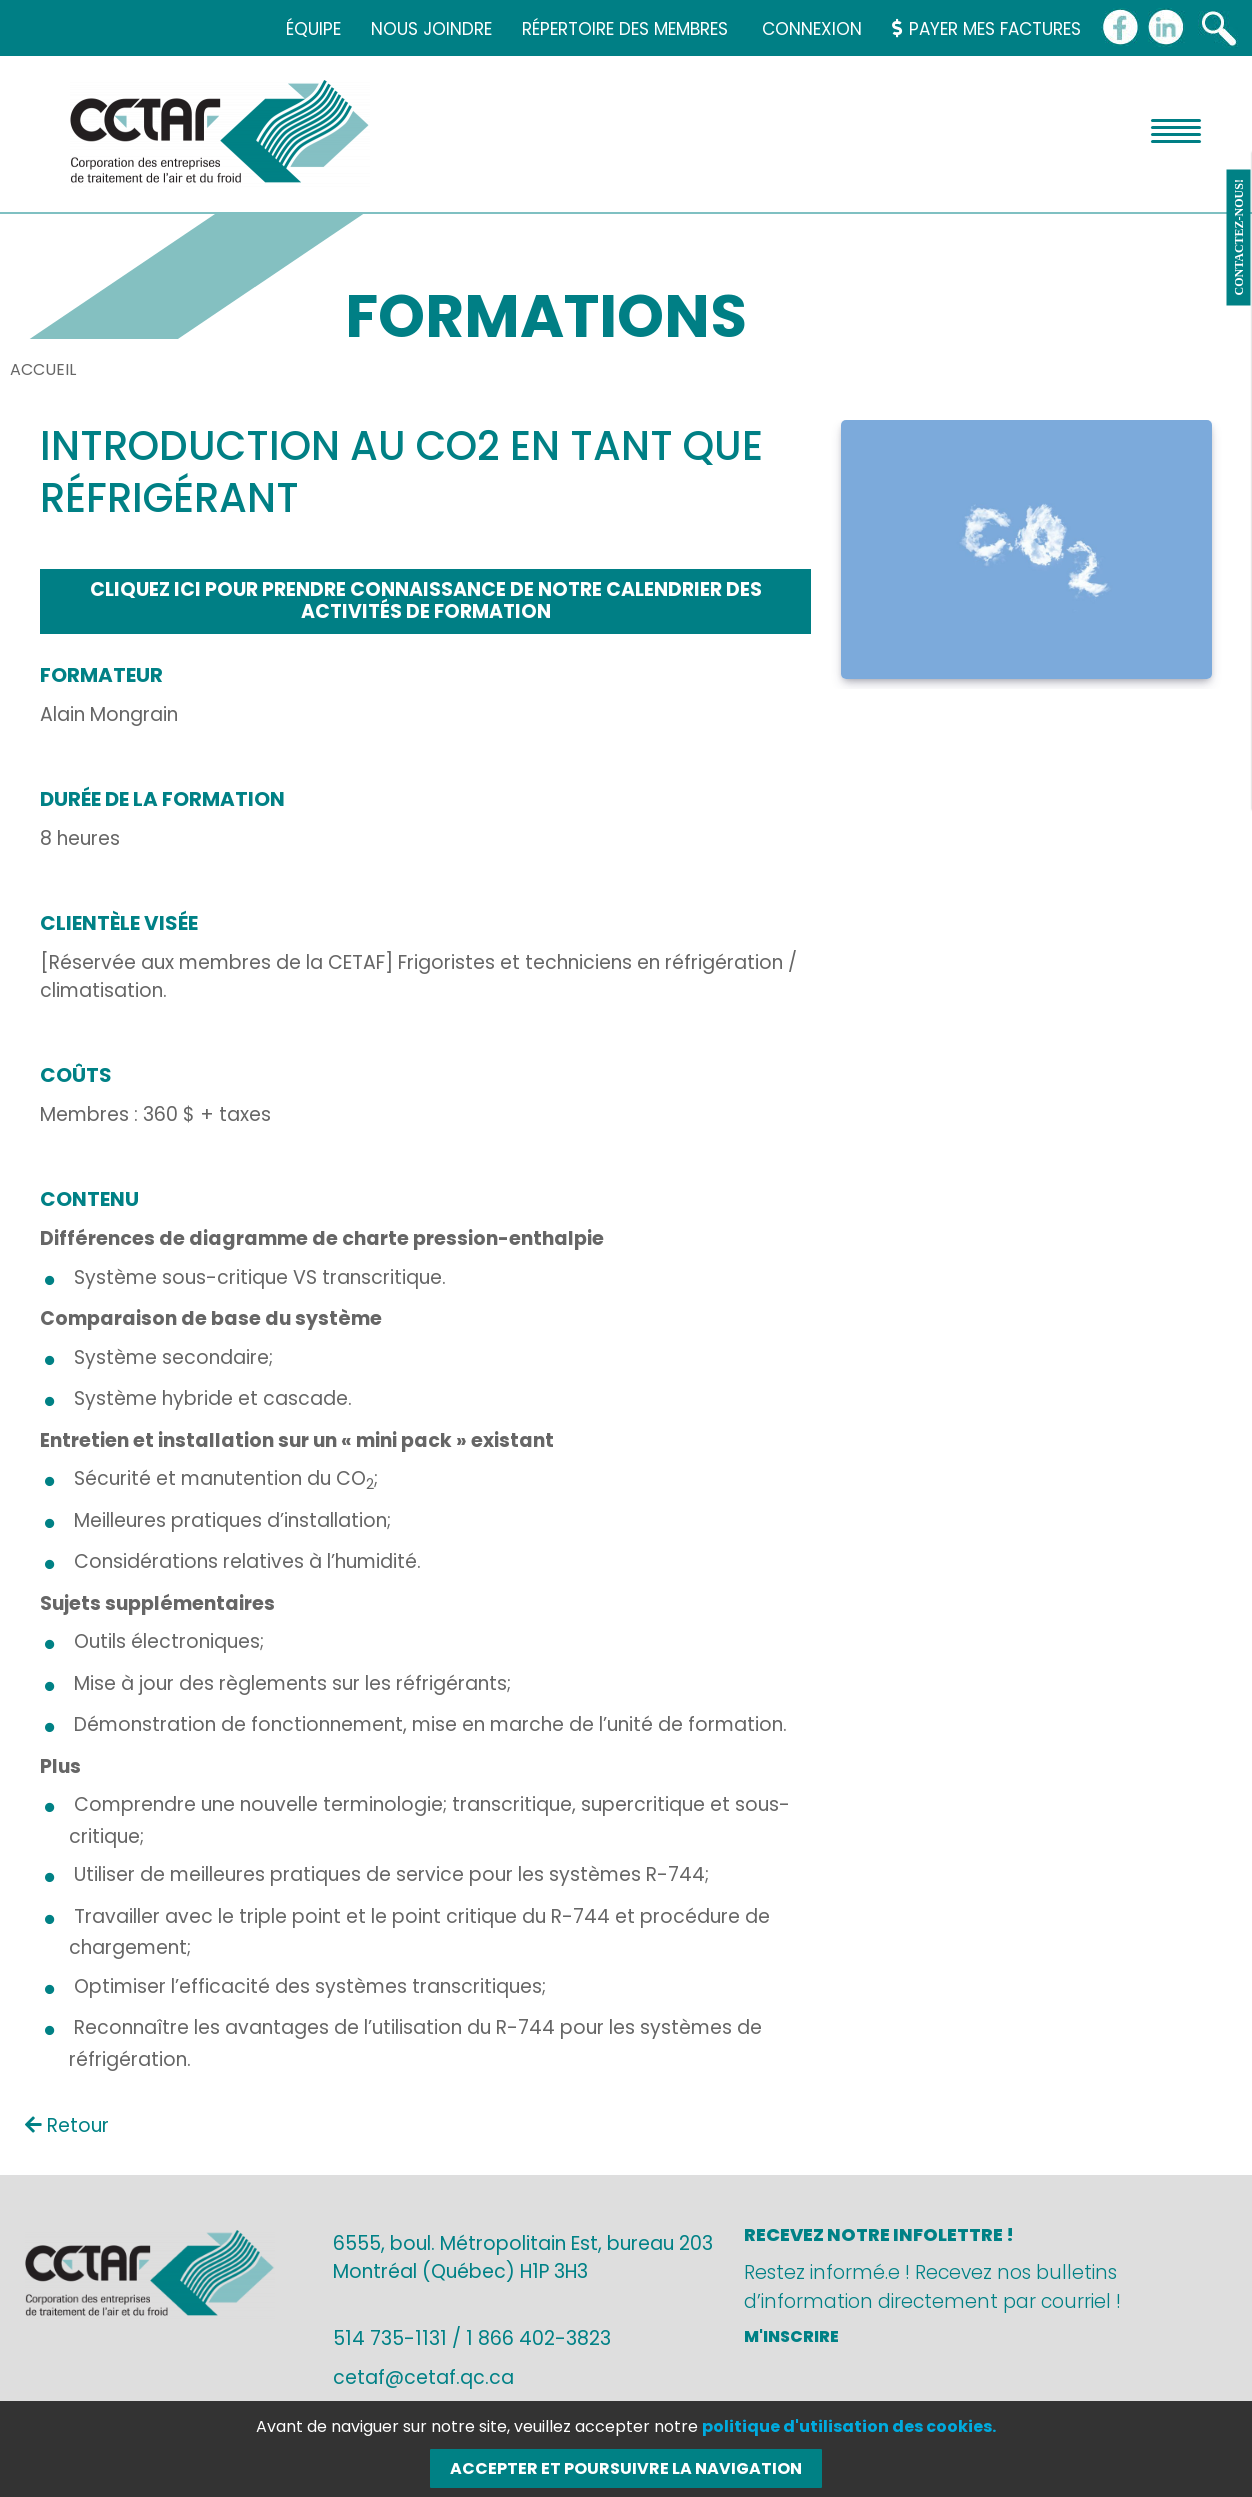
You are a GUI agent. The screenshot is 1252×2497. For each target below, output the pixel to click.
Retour (67, 2125)
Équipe (313, 29)
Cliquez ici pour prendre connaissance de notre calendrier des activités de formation (426, 601)
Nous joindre (431, 29)
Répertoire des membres (625, 29)
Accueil (43, 369)
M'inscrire (791, 2336)
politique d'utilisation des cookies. (849, 2426)
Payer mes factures (986, 29)
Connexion (812, 29)
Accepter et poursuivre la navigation (626, 2468)
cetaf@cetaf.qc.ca (423, 2377)
